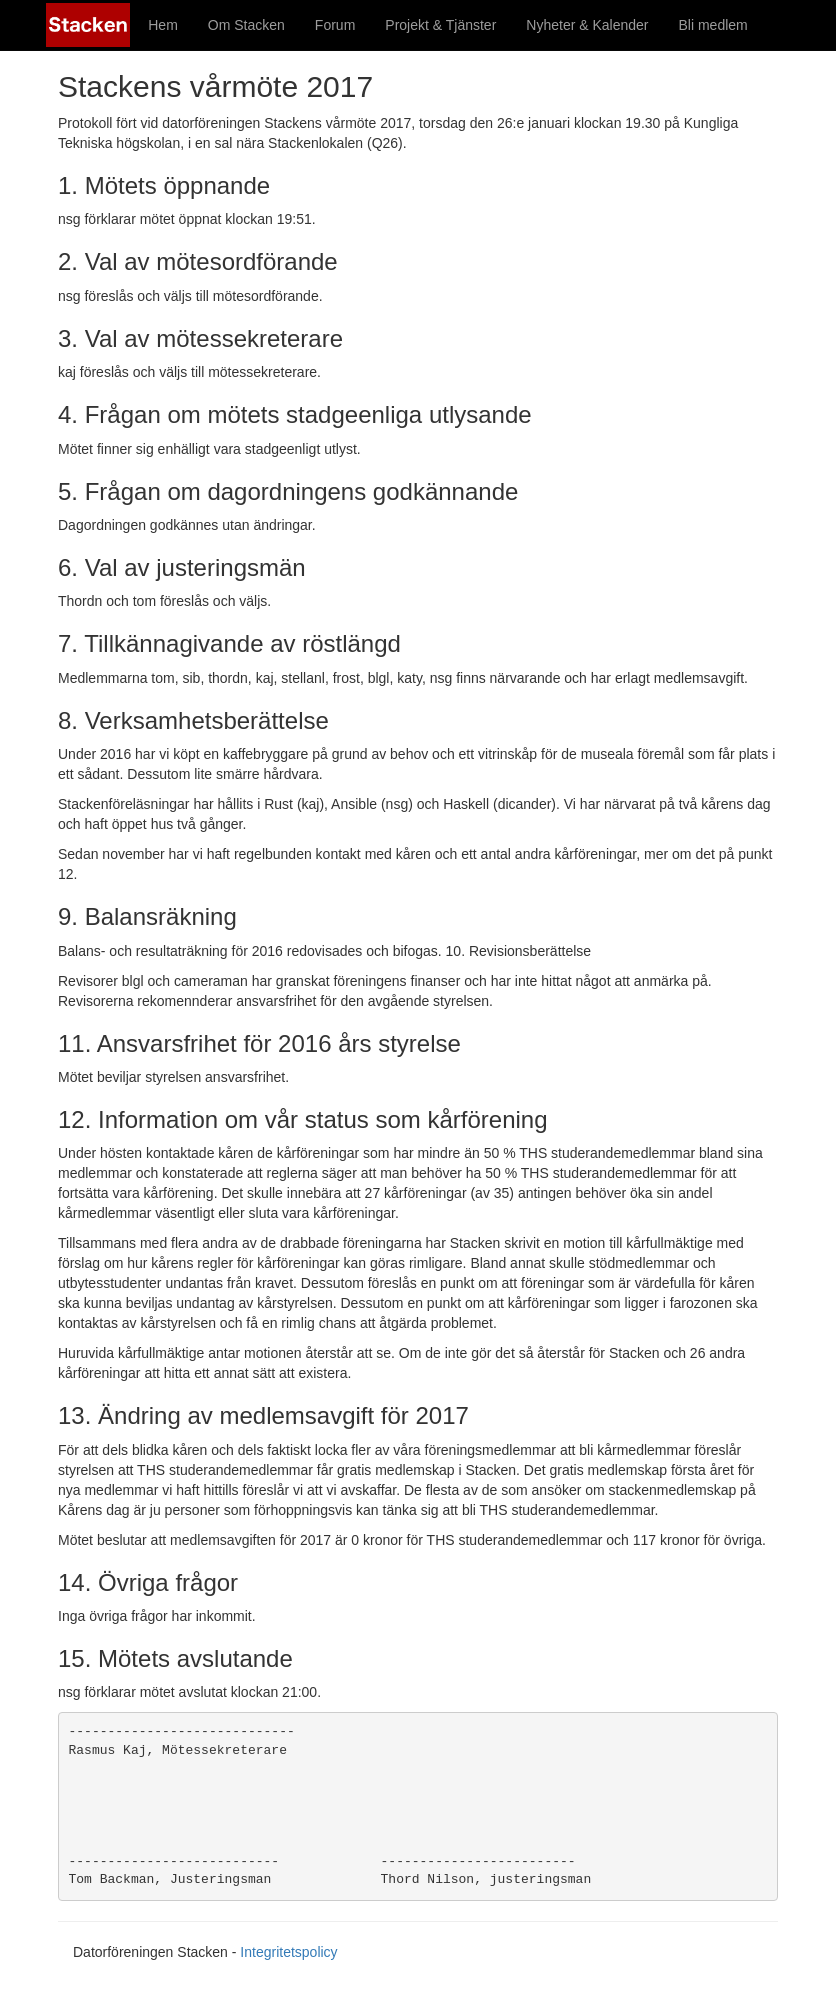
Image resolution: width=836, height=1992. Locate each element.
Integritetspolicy (288, 1952)
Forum (335, 25)
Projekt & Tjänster (440, 25)
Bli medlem (713, 25)
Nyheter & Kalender (587, 25)
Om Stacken (246, 25)
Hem (163, 25)
